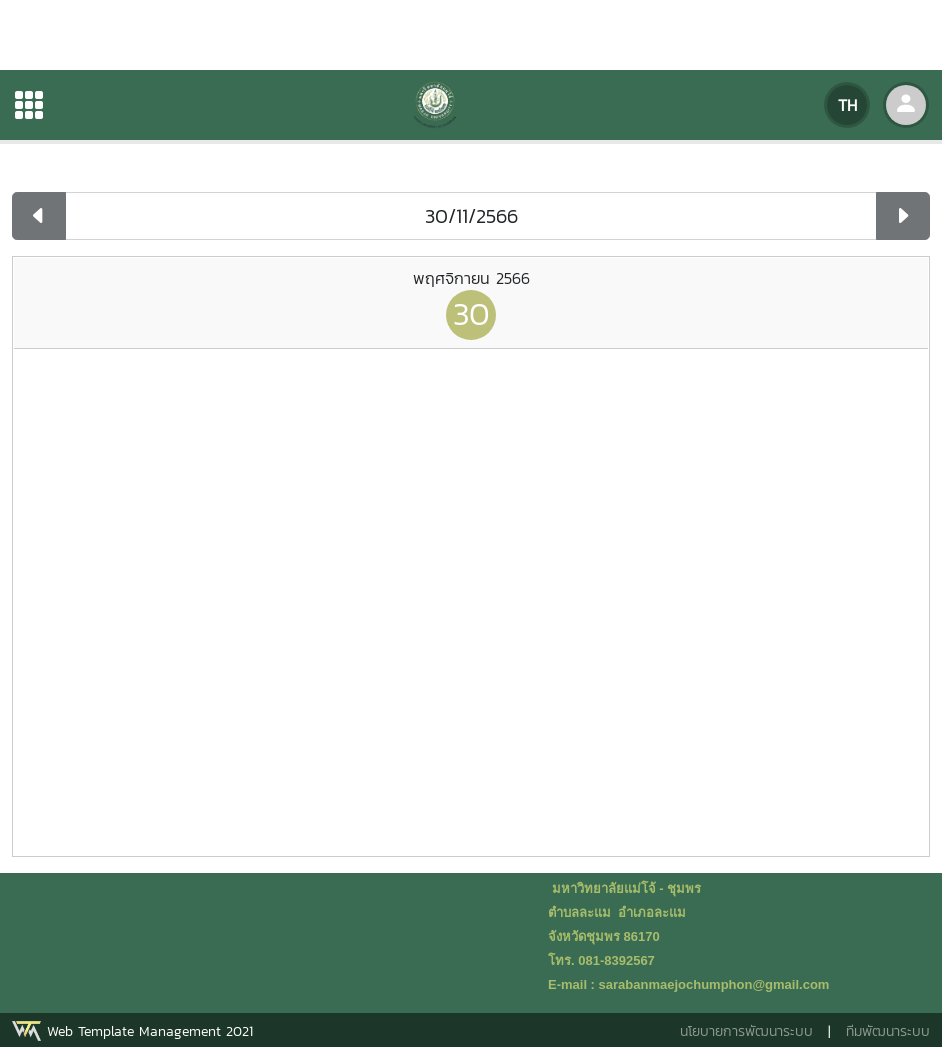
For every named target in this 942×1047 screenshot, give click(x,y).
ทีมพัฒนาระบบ (888, 1031)
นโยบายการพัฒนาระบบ (746, 1031)
